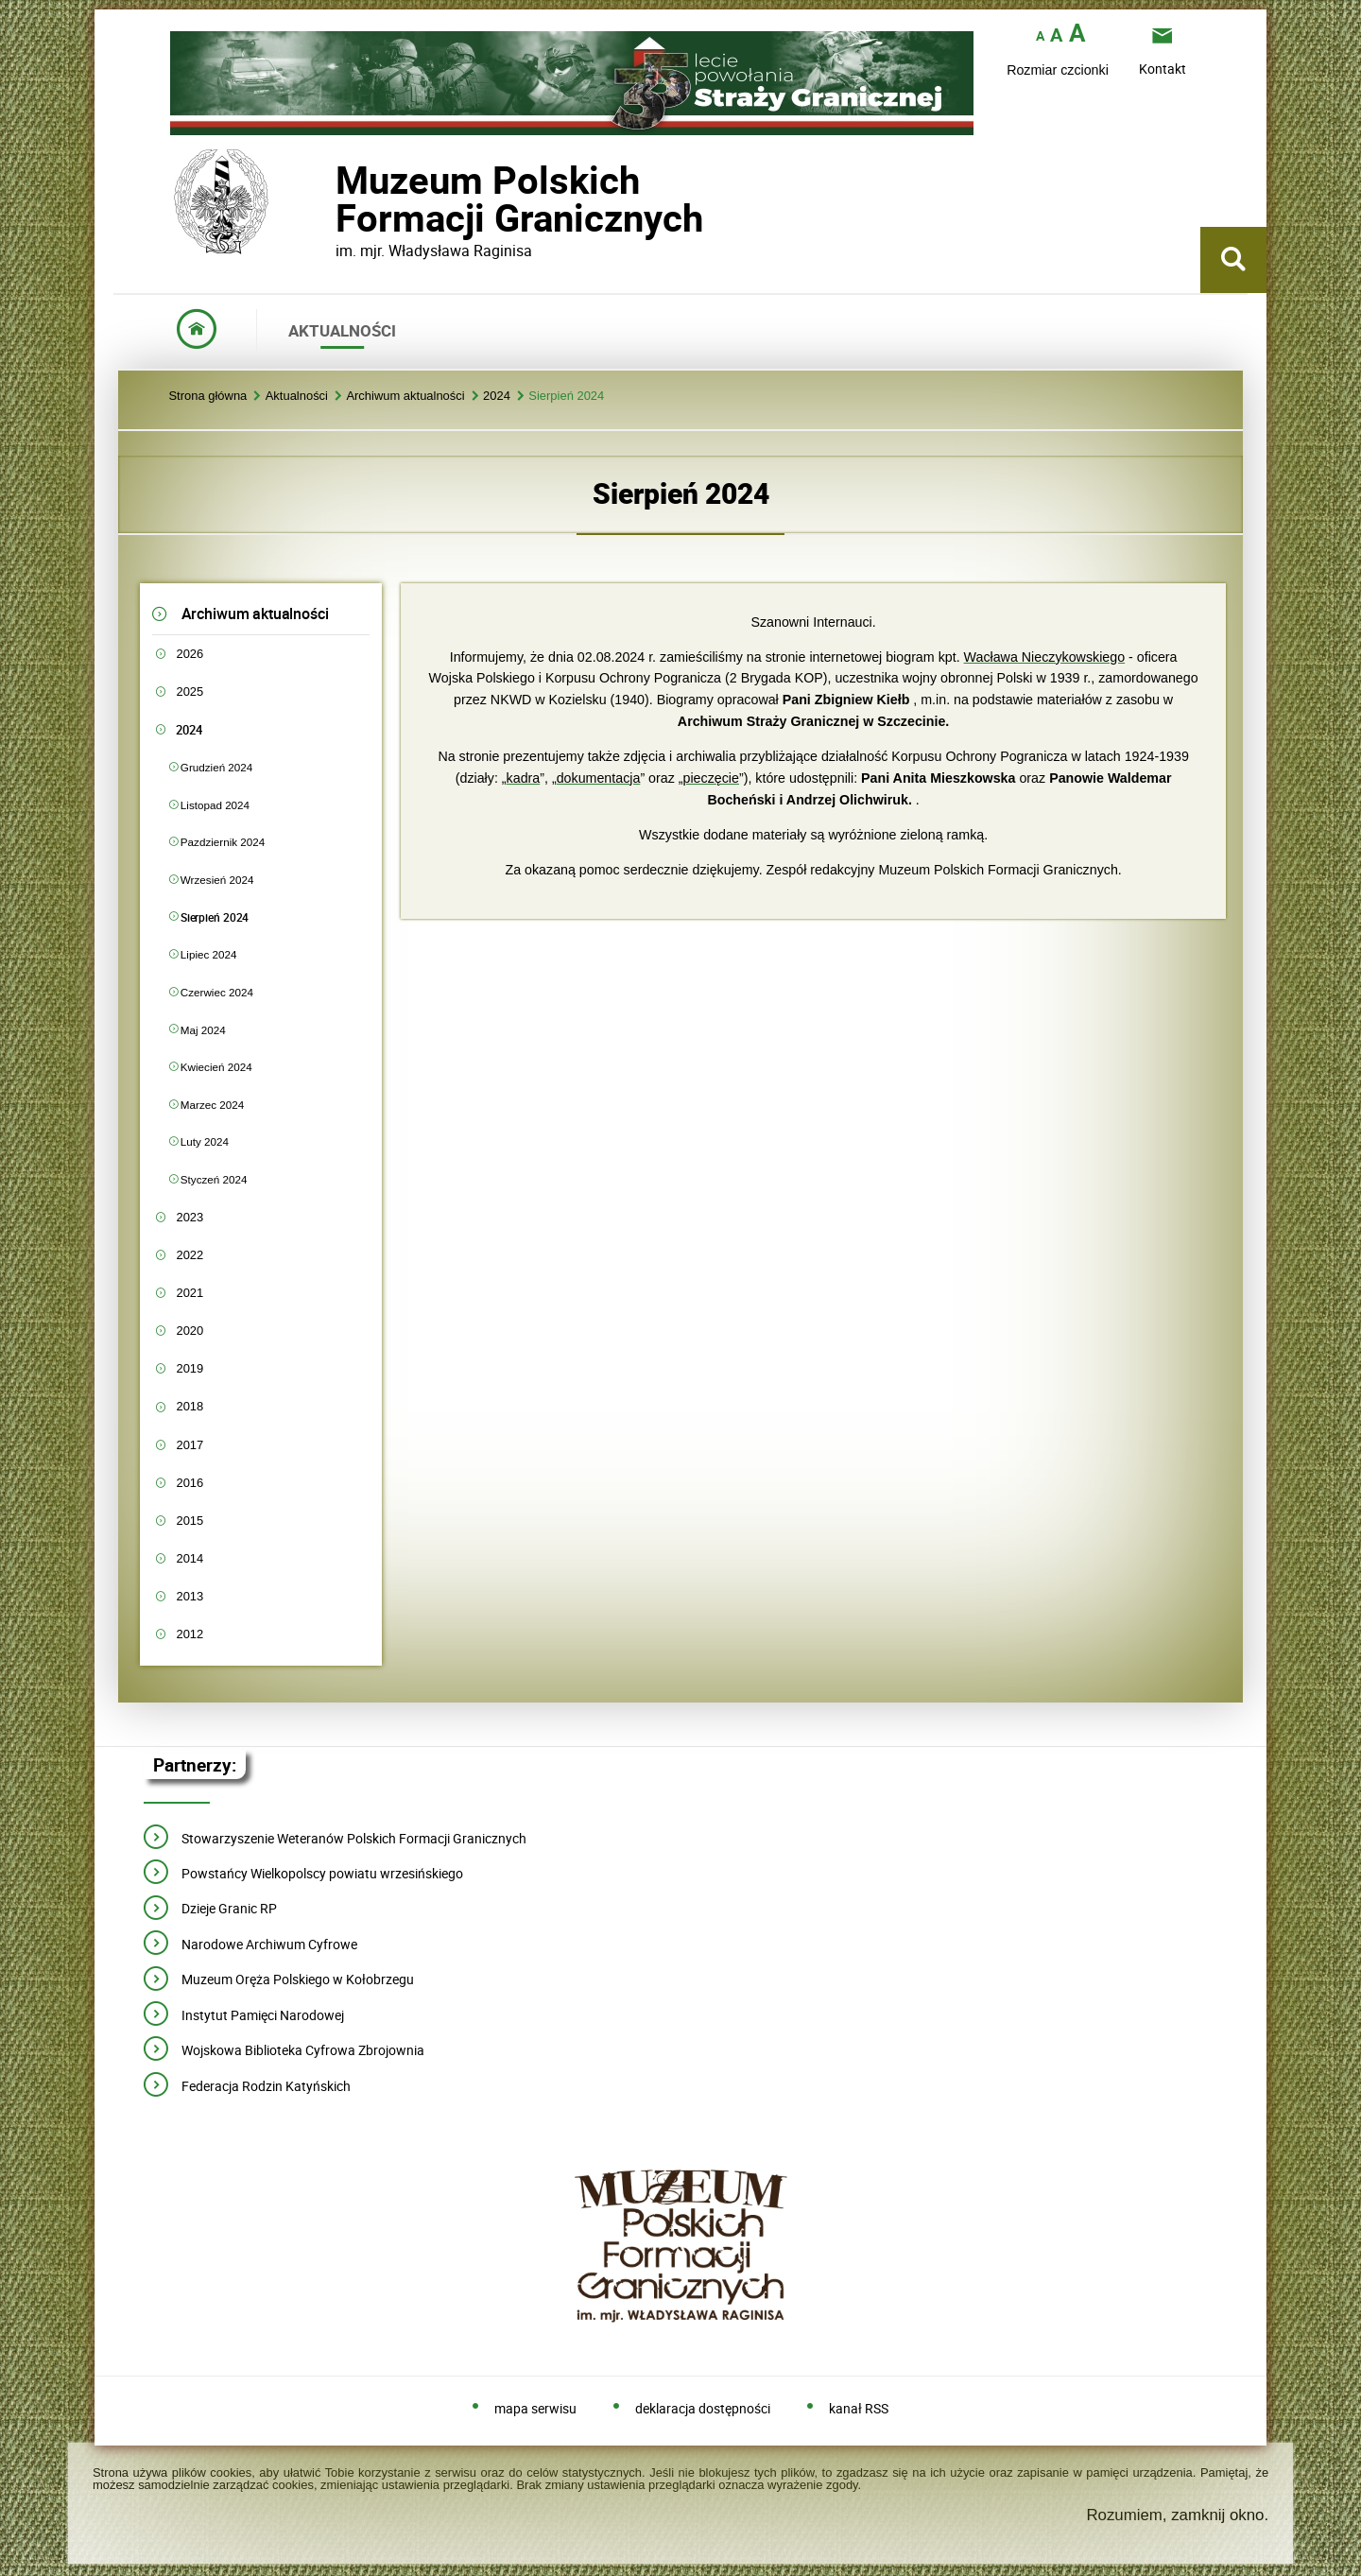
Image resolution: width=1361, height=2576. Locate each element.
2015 (189, 1520)
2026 (189, 654)
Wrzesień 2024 (217, 879)
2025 (189, 691)
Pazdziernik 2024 (223, 842)
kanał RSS (858, 2409)
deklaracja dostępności (702, 2409)
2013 (189, 1596)
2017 (189, 1445)
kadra (524, 778)
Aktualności (297, 396)
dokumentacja (599, 778)
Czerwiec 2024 (217, 992)
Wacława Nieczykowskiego (1045, 657)
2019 (189, 1368)
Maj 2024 (203, 1030)
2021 (189, 1293)
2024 (496, 396)
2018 (189, 1406)
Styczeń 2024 (214, 1179)
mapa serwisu (535, 2409)
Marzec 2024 (212, 1104)
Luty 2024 (205, 1141)
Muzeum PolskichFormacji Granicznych (335, 199)
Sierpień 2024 (566, 396)
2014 (189, 1558)
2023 (189, 1217)
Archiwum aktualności (405, 396)
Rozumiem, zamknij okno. (1177, 2515)
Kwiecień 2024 (216, 1067)
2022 (189, 1255)
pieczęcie (711, 778)
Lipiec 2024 (209, 954)
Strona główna (207, 396)
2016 (189, 1483)
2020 (189, 1330)
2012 (189, 1634)
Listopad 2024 (215, 805)
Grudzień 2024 (216, 767)
